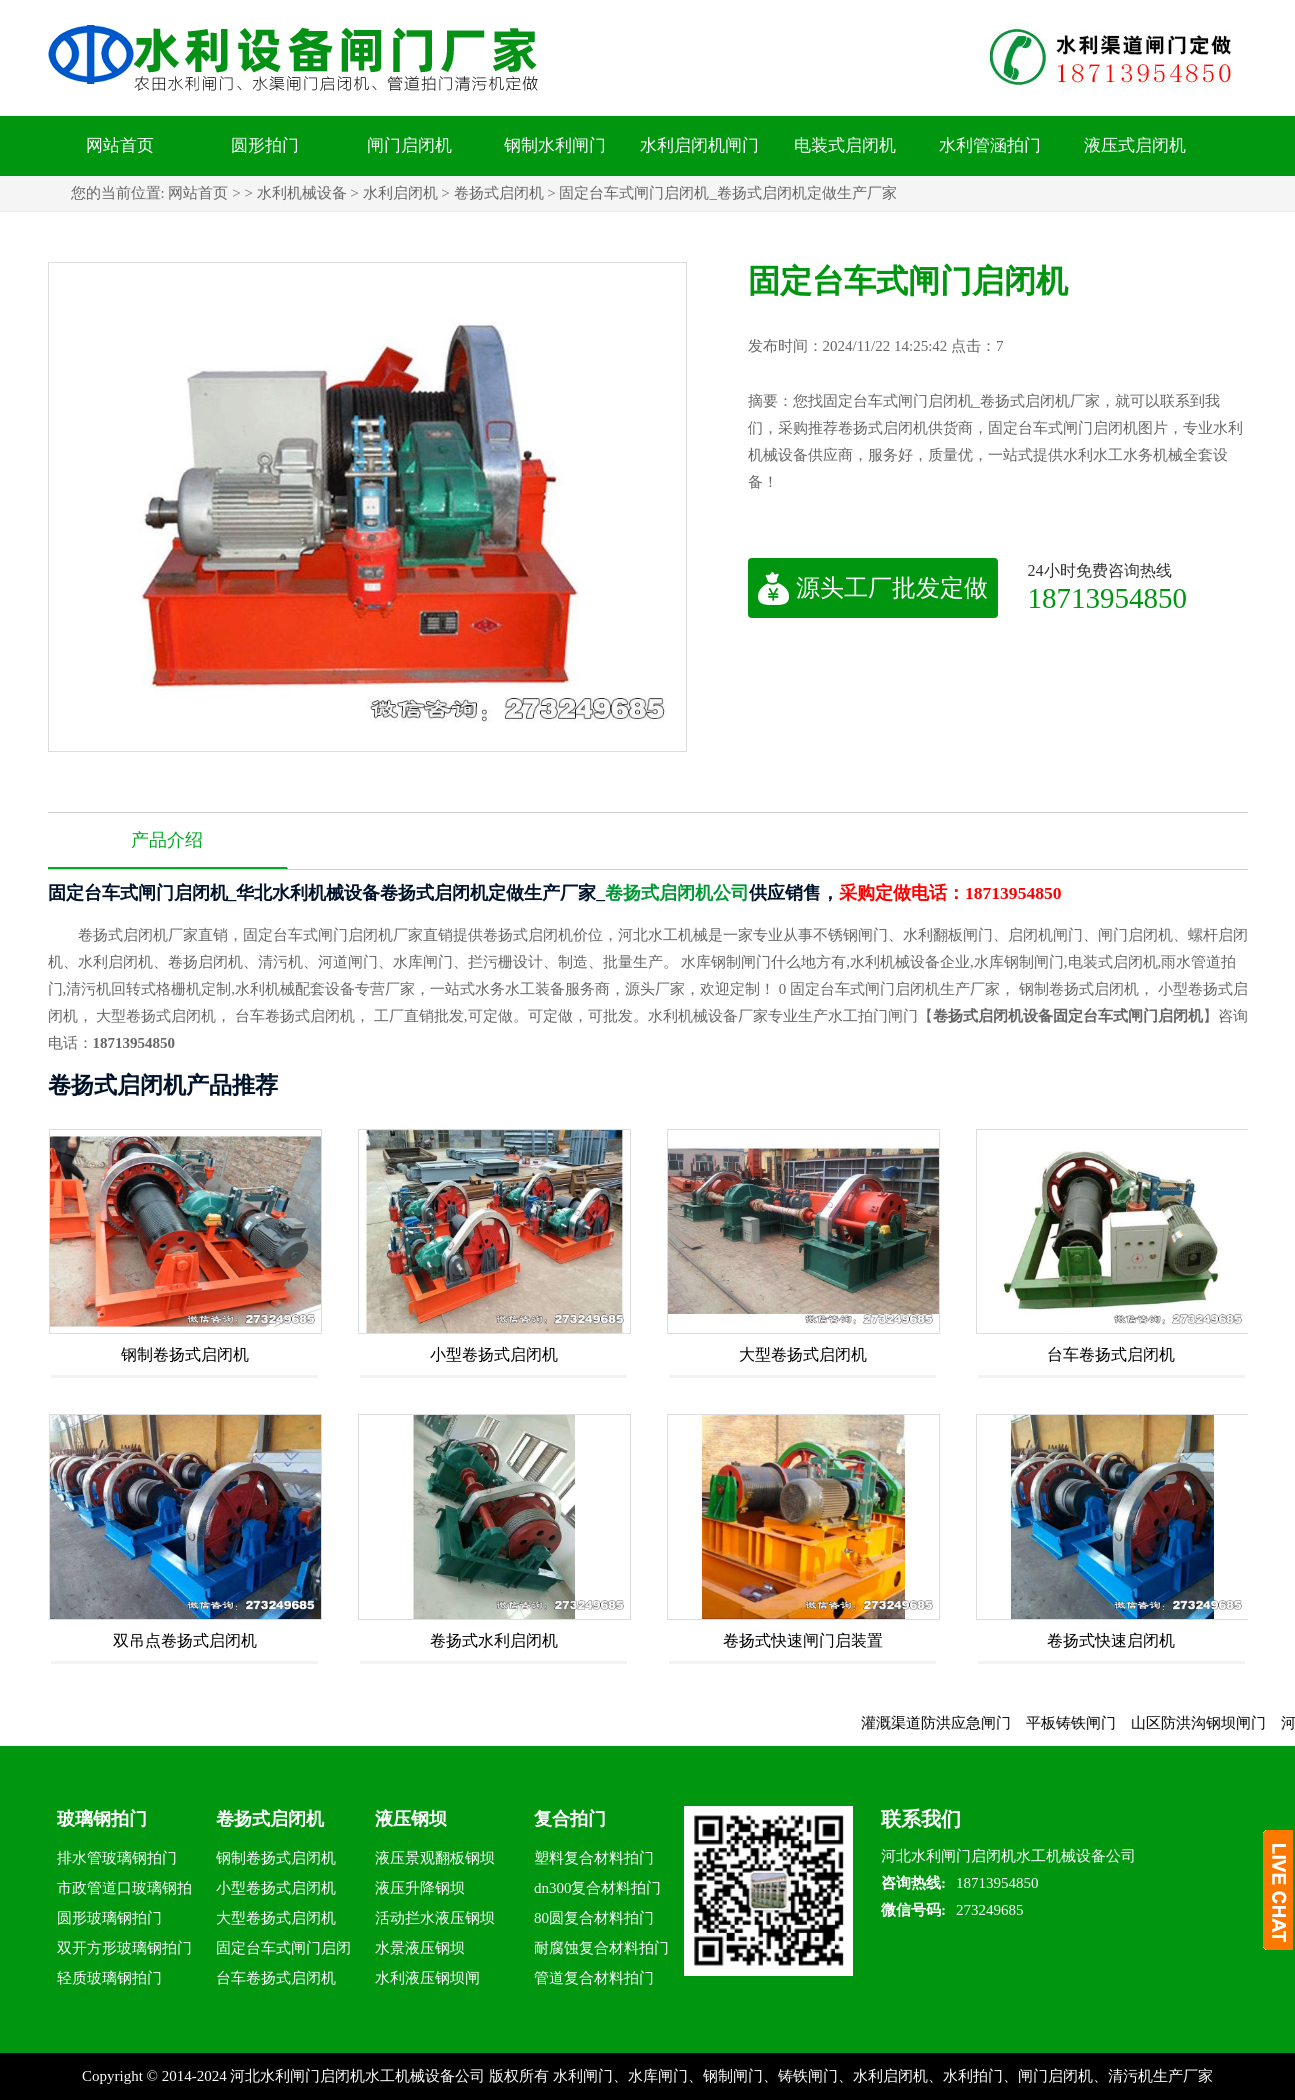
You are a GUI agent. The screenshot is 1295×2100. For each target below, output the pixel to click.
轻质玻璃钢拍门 (109, 1978)
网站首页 (120, 145)
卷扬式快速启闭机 (1111, 1640)
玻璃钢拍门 (102, 1819)
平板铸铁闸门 (1090, 1723)
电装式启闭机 (845, 145)
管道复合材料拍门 (594, 1978)
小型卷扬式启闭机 (494, 1354)
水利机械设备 (302, 193)
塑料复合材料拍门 (594, 1858)
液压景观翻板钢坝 (435, 1858)
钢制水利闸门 (555, 145)
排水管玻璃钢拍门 (117, 1858)
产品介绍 (167, 840)
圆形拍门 (265, 145)
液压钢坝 (411, 1819)
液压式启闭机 (1135, 145)
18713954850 (1108, 597)
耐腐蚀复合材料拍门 (601, 1948)
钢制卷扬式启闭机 (185, 1354)
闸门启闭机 (409, 145)
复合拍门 (570, 1819)
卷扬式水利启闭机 (494, 1640)
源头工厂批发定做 (872, 588)
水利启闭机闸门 (699, 145)
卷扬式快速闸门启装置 (803, 1640)
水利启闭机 (400, 193)
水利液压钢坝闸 (427, 1978)
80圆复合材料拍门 (594, 1918)
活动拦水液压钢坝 (435, 1918)
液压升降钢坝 (420, 1888)
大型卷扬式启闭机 (803, 1354)
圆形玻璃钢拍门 (109, 1918)
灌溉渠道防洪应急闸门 (955, 1723)
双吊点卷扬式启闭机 (185, 1640)
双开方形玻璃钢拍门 (124, 1948)
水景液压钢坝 (420, 1948)
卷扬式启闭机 (499, 193)
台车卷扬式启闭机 (1111, 1354)
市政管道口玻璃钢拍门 (124, 1891)
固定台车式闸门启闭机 (283, 1951)
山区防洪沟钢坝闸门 (1217, 1723)
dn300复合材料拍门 (598, 1888)
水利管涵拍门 (990, 145)
